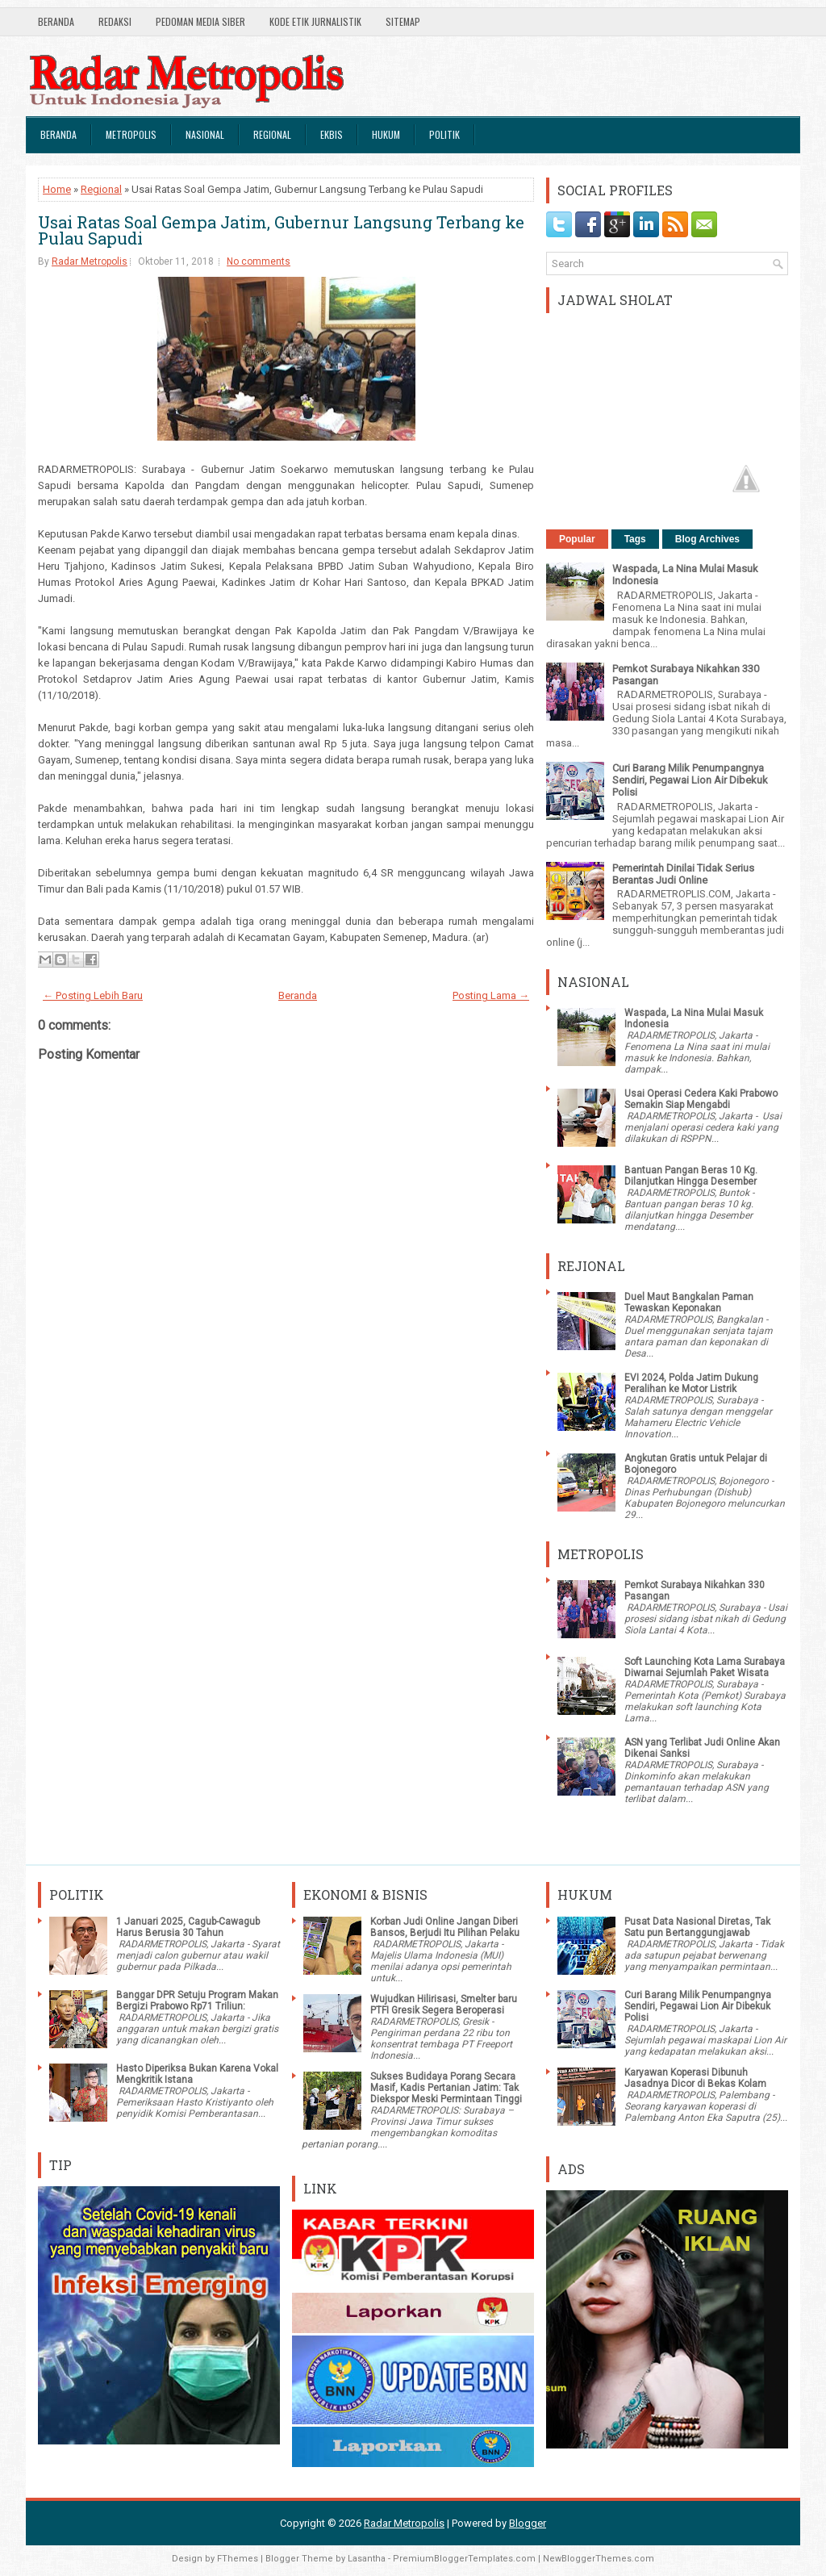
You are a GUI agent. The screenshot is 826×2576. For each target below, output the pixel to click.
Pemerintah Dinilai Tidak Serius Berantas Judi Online (683, 874)
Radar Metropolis (89, 261)
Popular (577, 539)
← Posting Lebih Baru (93, 995)
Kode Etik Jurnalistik (315, 21)
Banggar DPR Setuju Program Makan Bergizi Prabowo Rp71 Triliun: (197, 2000)
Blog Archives (707, 539)
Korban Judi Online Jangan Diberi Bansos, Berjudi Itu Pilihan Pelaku (444, 1927)
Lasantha (367, 2558)
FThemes (237, 2558)
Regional (272, 134)
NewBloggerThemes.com (598, 2558)
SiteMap (403, 21)
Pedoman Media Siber (200, 21)
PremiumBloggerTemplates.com (464, 2558)
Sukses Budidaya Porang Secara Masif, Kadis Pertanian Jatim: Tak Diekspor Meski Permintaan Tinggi (446, 2088)
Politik (444, 134)
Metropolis (131, 134)
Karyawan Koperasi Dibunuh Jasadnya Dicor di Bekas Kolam (695, 2078)
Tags (635, 539)
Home (57, 189)
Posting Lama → (491, 995)
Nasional (205, 134)
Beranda (56, 21)
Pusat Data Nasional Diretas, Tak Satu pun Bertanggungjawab (697, 1927)
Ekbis (331, 134)
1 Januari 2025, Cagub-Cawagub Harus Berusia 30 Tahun (188, 1927)
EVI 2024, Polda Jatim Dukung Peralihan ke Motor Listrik (691, 1383)
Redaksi (114, 21)
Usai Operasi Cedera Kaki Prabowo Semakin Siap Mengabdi (701, 1099)
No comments (258, 261)
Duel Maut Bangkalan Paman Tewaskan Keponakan (688, 1302)
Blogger (527, 2523)
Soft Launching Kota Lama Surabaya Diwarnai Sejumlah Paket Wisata (704, 1667)
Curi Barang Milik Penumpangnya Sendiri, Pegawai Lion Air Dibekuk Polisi (690, 780)
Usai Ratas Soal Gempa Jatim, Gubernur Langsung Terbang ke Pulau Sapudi (281, 230)
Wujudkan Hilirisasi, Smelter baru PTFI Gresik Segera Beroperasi (443, 2004)
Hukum (386, 134)
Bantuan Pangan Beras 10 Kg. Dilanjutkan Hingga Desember (690, 1176)
